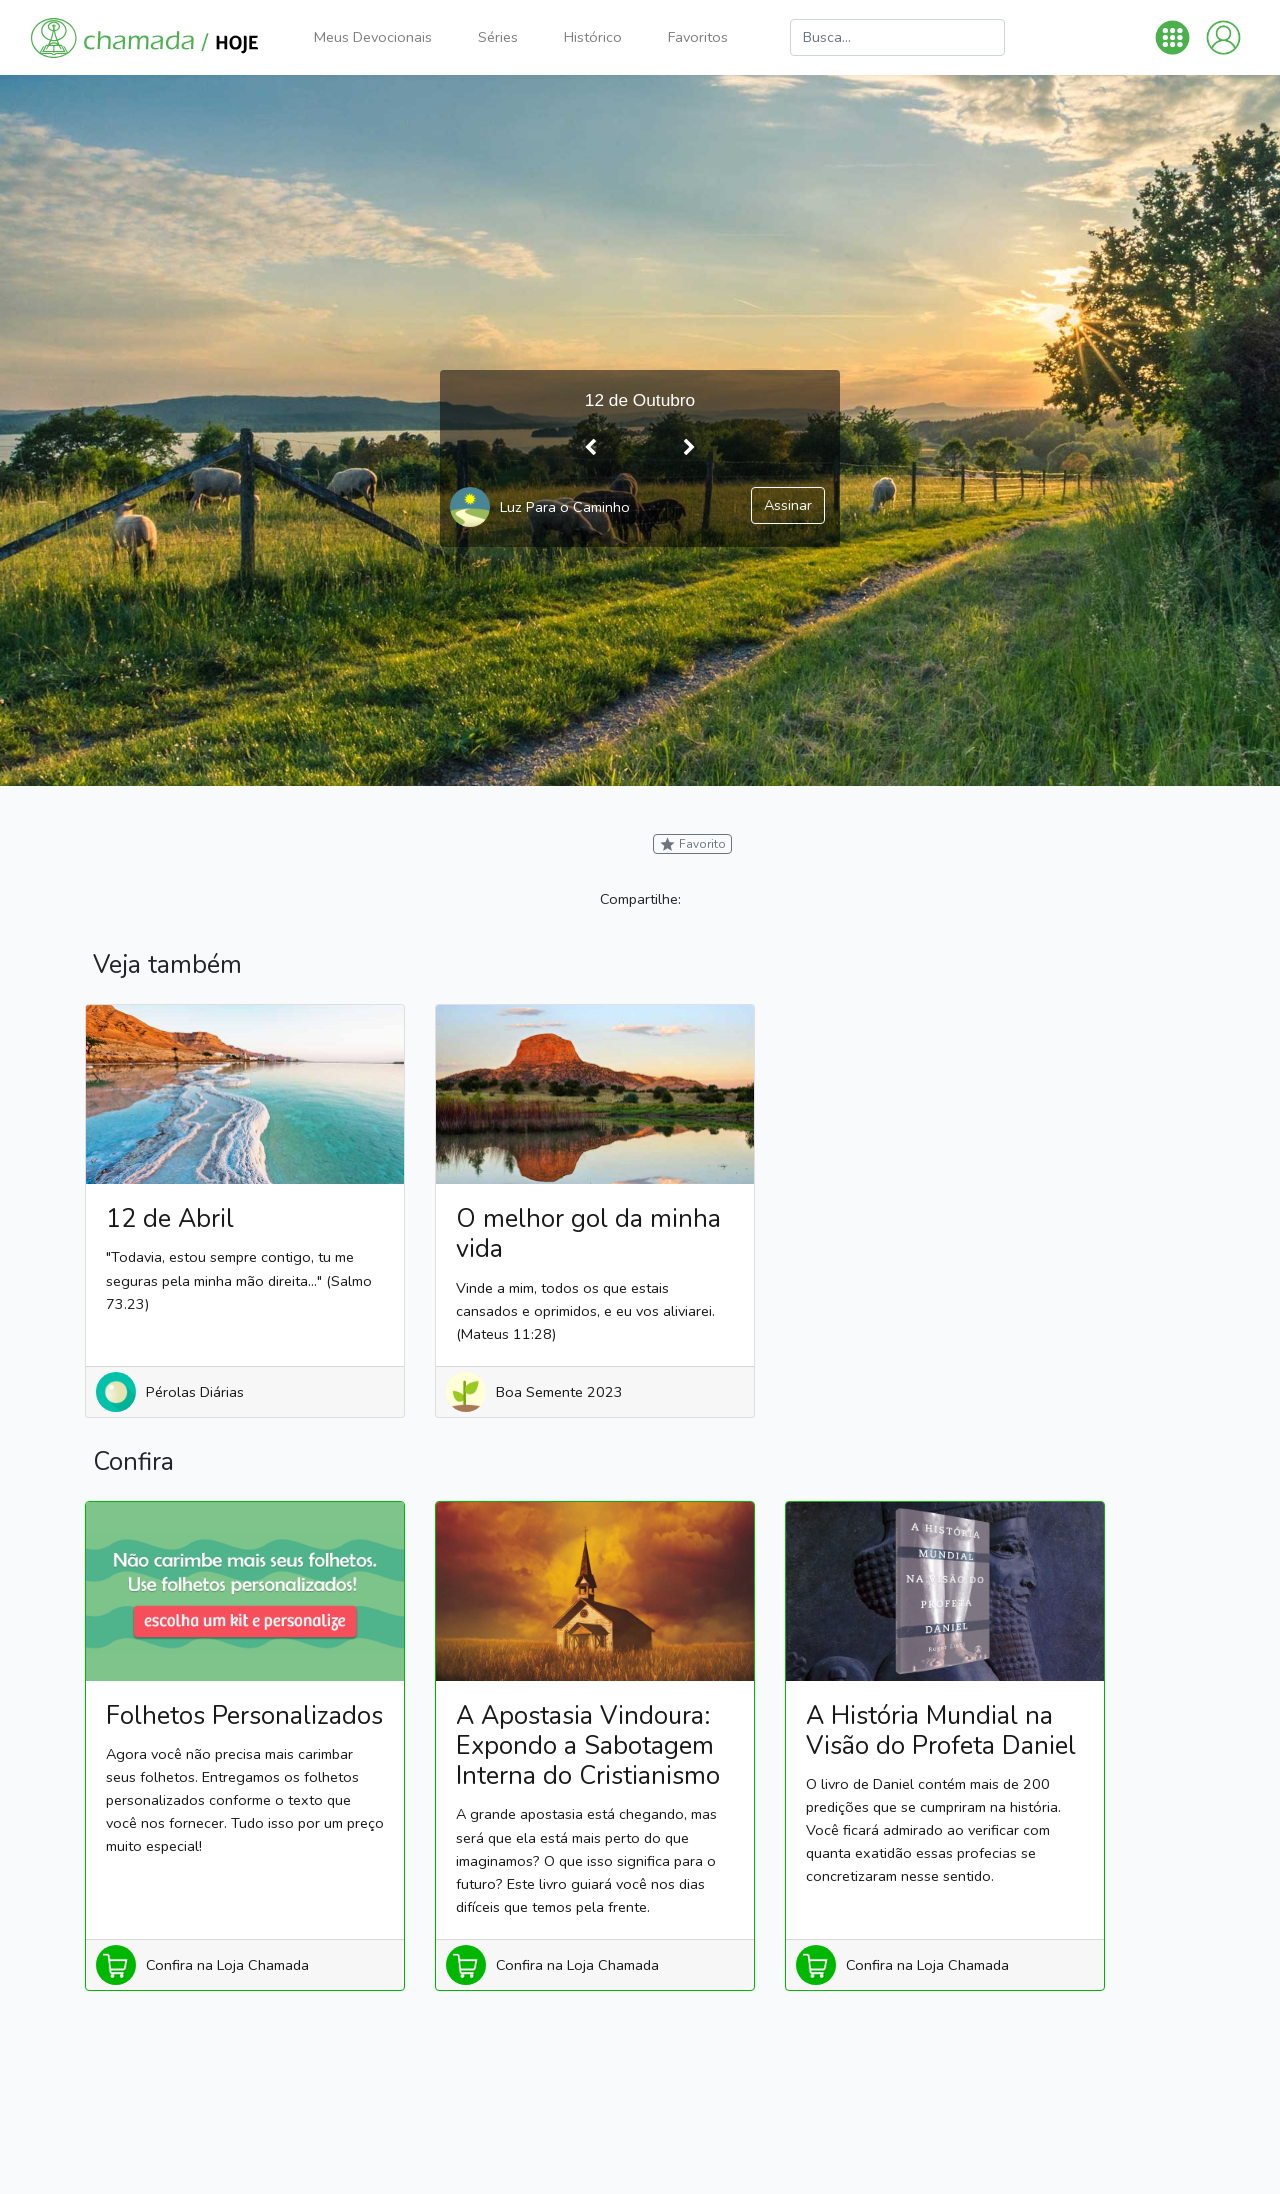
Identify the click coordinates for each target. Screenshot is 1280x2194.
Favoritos (698, 37)
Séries (498, 37)
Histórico (593, 37)
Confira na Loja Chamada (227, 1965)
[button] (1172, 37)
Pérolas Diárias (195, 1392)
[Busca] (897, 37)
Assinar (788, 505)
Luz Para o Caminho (565, 507)
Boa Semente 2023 (559, 1392)
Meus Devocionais (373, 37)
